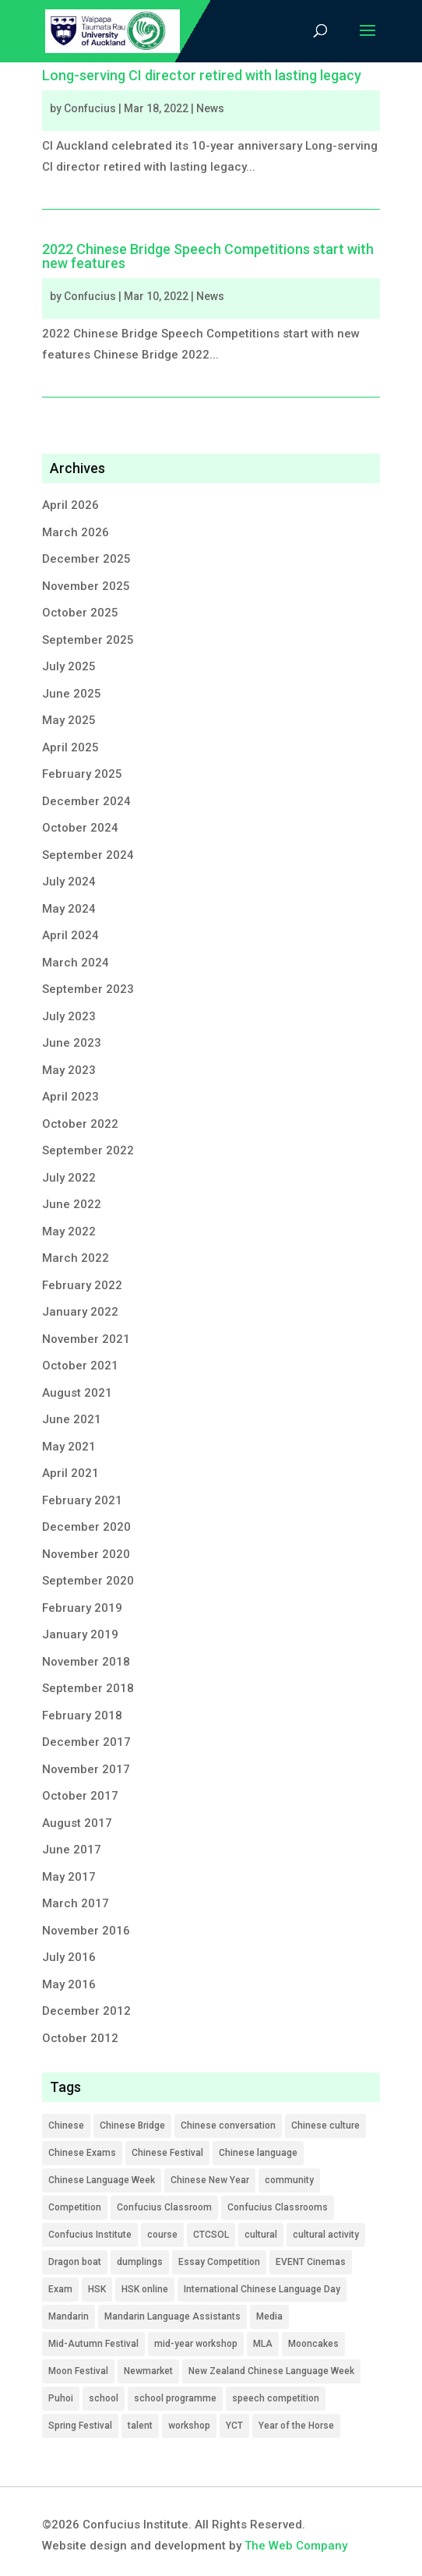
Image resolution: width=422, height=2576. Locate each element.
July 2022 (69, 1178)
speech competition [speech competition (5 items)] (275, 2398)
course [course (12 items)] (162, 2234)
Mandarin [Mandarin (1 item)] (68, 2316)
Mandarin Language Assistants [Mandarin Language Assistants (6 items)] (172, 2316)
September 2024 (88, 855)
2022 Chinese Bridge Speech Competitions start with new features (208, 256)
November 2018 (86, 1662)
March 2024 (75, 963)
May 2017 (69, 1877)
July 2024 (69, 882)
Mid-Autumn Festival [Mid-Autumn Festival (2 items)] (93, 2343)
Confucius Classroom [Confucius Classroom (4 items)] (164, 2207)
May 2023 (69, 1070)
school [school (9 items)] (103, 2398)
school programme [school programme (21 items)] (175, 2398)
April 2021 (70, 1473)
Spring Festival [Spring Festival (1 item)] (80, 2425)
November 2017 (86, 1769)
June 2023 (71, 1043)
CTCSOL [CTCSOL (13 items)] (211, 2234)
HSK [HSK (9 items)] (97, 2289)
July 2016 (69, 1957)
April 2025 (70, 747)
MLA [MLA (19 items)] (263, 2343)
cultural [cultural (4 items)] (260, 2234)
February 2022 (82, 1285)
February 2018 (82, 1715)
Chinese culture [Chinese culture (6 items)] (325, 2125)
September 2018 (88, 1688)
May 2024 (69, 909)
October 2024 (80, 828)
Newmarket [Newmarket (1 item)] (148, 2371)
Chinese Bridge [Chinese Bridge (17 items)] (132, 2125)
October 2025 (80, 613)
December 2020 (86, 1527)
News (210, 108)
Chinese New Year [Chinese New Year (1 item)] (210, 2180)
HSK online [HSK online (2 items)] (144, 2289)
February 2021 (82, 1500)
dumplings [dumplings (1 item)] (140, 2261)
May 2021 (69, 1447)
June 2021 (71, 1419)
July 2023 (69, 1016)
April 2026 (70, 505)
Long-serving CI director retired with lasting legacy (201, 75)
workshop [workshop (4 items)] (189, 2425)
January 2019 (80, 1634)
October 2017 (80, 1796)
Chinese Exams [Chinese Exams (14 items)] (82, 2152)
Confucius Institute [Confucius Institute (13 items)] (90, 2234)
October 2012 (80, 2038)
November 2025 (86, 586)
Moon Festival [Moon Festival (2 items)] (78, 2371)
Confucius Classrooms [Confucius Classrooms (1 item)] (277, 2207)
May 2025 (69, 720)
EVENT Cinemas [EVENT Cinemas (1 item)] (311, 2261)
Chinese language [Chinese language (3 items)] (258, 2152)
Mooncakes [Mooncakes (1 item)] (313, 2343)
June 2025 (71, 694)
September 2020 (88, 1581)
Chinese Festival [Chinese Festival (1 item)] (167, 2152)
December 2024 (86, 801)
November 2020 (86, 1554)
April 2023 (70, 1097)
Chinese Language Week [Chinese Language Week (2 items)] (101, 2180)
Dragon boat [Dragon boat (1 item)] (74, 2261)
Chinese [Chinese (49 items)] (66, 2125)
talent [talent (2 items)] (140, 2425)
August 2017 (77, 1823)
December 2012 (86, 2011)
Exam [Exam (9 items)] (60, 2289)
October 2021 (80, 1366)
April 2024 (70, 935)
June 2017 (71, 1850)
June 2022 (71, 1204)
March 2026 (75, 532)
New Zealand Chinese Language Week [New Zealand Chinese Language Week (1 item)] (271, 2371)
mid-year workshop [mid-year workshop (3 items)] (195, 2343)
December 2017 (86, 1742)
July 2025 (69, 666)
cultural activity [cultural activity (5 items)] (326, 2234)
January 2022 (80, 1312)
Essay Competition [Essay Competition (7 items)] (219, 2261)
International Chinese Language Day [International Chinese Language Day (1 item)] (262, 2289)
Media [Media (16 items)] (269, 2316)
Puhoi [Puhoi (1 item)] (60, 2398)
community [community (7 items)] (289, 2180)
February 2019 (82, 1608)
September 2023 (88, 989)
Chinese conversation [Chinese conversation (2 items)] (228, 2125)
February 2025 (82, 774)
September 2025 (88, 640)
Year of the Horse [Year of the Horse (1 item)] (296, 2425)
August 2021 (77, 1393)
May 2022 (69, 1231)
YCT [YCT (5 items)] (234, 2425)
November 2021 (86, 1339)
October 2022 (80, 1124)
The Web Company (295, 2546)
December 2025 (86, 559)
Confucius (90, 108)
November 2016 (86, 1931)
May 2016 (69, 1984)
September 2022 (88, 1150)
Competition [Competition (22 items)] (74, 2207)
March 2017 (75, 1903)
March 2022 (75, 1258)
